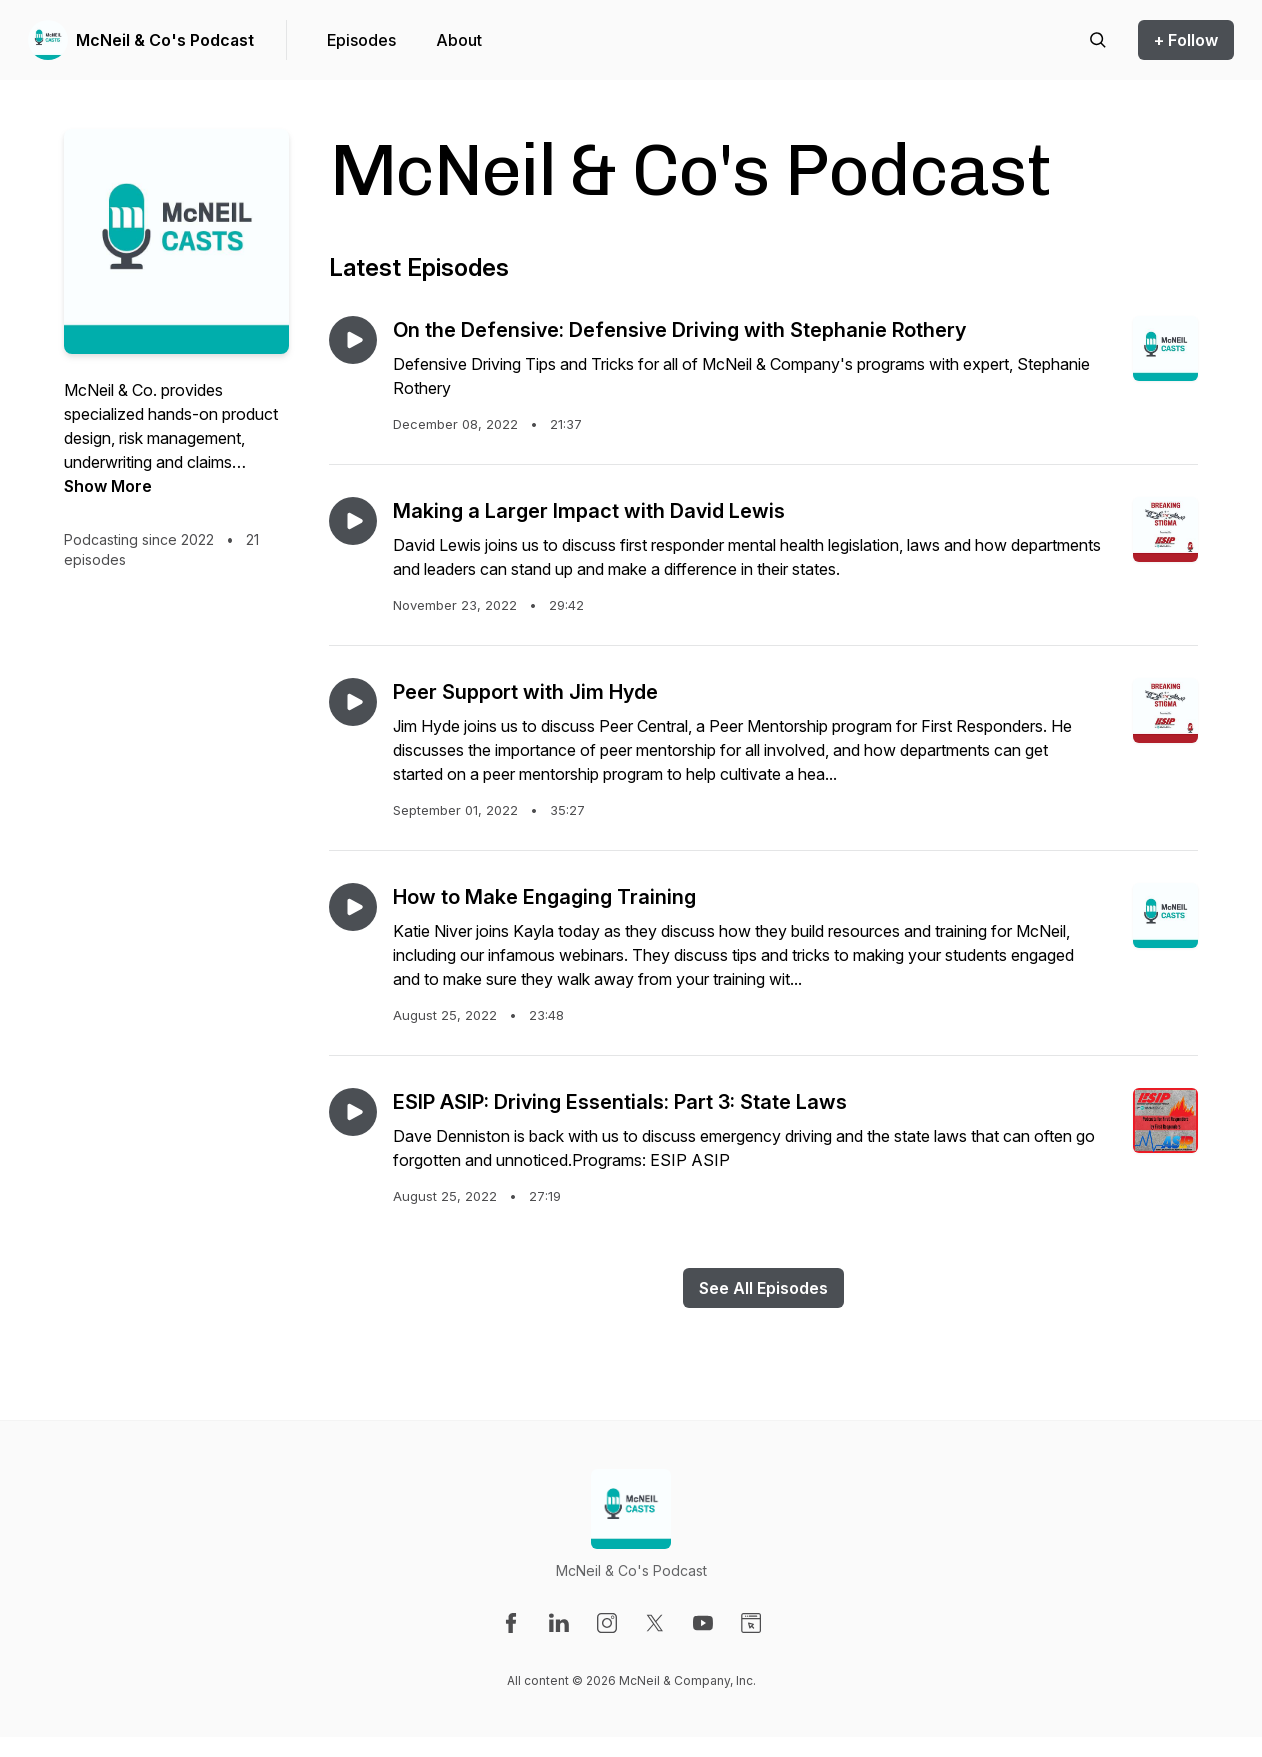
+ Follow (1186, 40)
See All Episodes (763, 1288)
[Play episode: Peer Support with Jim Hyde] (353, 702)
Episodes (361, 40)
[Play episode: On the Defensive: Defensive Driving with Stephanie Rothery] (353, 340)
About (459, 40)
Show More (108, 486)
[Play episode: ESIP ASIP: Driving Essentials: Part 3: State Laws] (353, 1112)
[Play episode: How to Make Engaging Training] (353, 907)
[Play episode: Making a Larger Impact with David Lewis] (353, 521)
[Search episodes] (1098, 40)
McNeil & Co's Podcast (165, 40)
